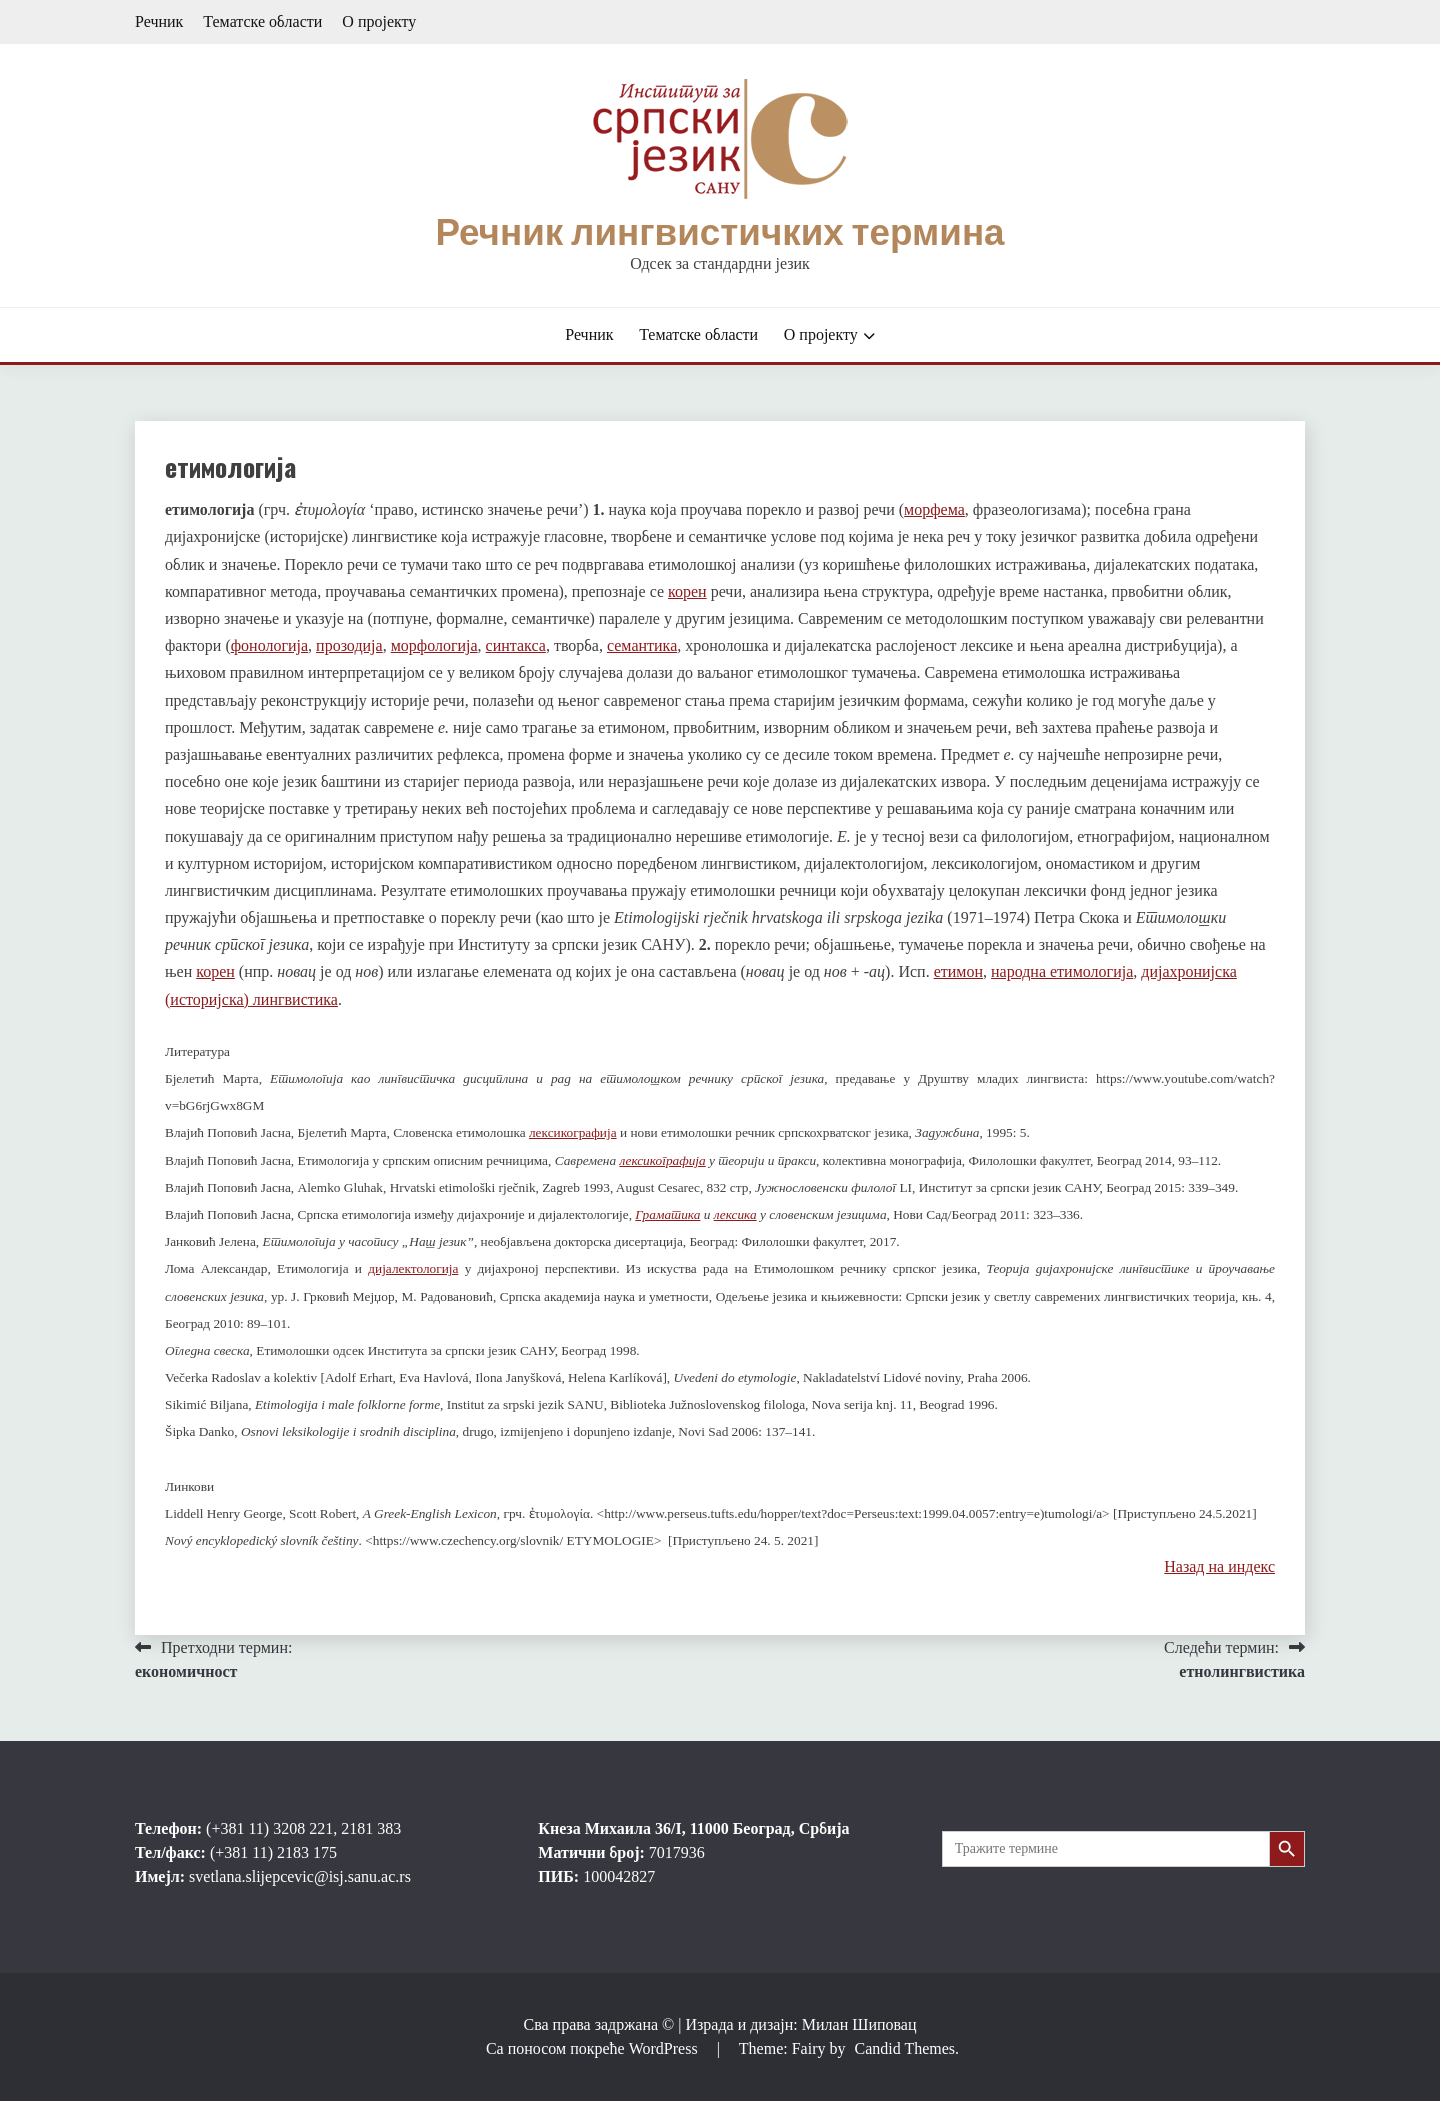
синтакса (516, 645)
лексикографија (573, 1132)
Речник (159, 21)
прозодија (349, 645)
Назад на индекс (1219, 1566)
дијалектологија (413, 1268)
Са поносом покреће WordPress (594, 2048)
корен (687, 591)
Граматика (667, 1214)
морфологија (434, 645)
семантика (642, 645)
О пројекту (379, 21)
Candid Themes (904, 2048)
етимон (958, 971)
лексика (735, 1214)
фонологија (269, 645)
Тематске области (262, 21)
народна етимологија (1062, 971)
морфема (934, 509)
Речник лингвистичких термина (719, 232)
